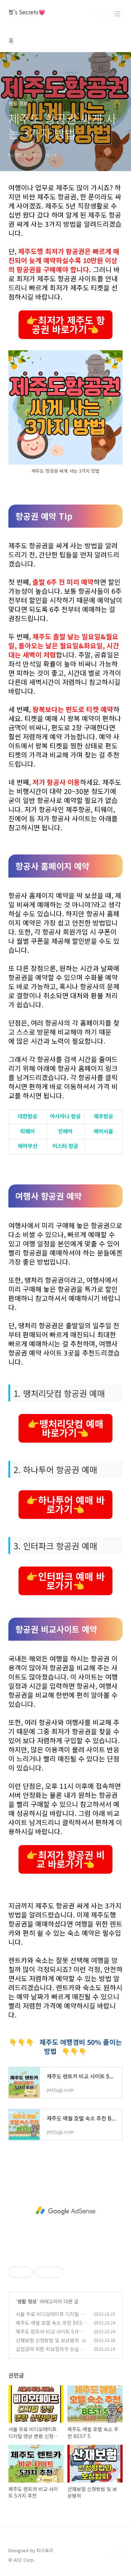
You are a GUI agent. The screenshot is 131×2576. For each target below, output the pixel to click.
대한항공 (27, 1116)
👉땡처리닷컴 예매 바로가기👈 (65, 1428)
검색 (101, 14)
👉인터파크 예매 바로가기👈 (65, 1580)
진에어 (65, 1131)
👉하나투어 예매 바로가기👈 (65, 1504)
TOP (117, 2553)
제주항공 (103, 1116)
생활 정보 (27, 2301)
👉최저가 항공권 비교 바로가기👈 (65, 1859)
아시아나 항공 (65, 1116)
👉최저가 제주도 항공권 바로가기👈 (65, 324)
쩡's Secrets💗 (26, 12)
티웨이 (27, 1131)
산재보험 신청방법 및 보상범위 (47, 2340)
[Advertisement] (65, 2210)
